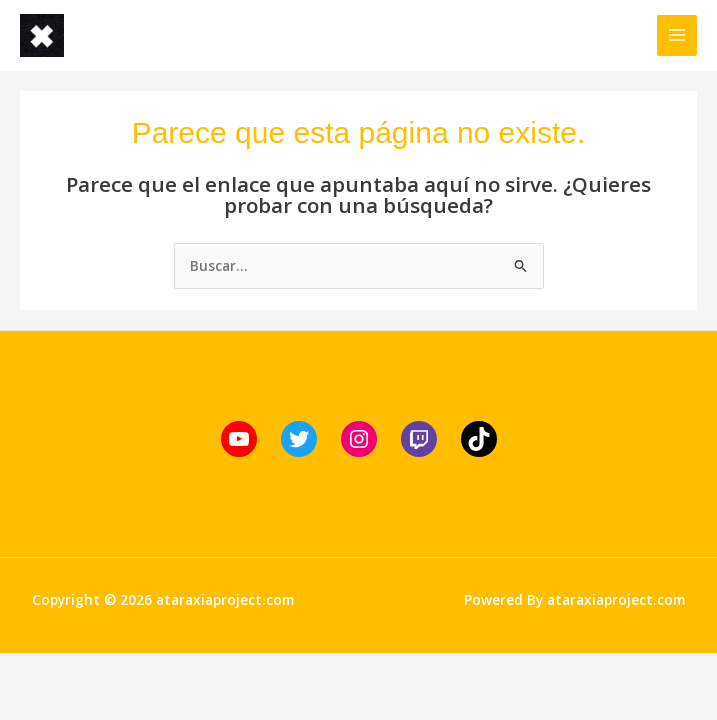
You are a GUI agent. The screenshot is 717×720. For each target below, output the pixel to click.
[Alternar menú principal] (677, 35)
